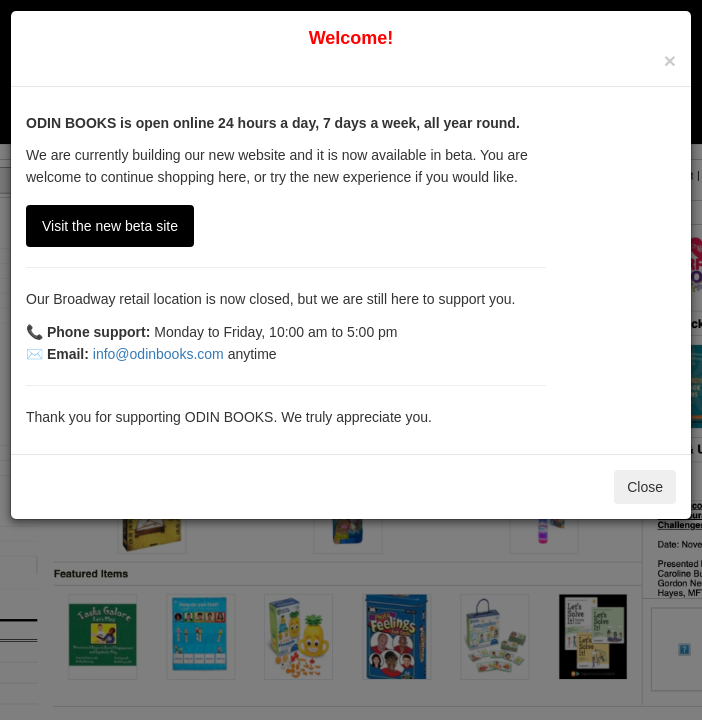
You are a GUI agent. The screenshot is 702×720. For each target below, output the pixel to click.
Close (645, 487)
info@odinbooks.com (158, 354)
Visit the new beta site (110, 226)
